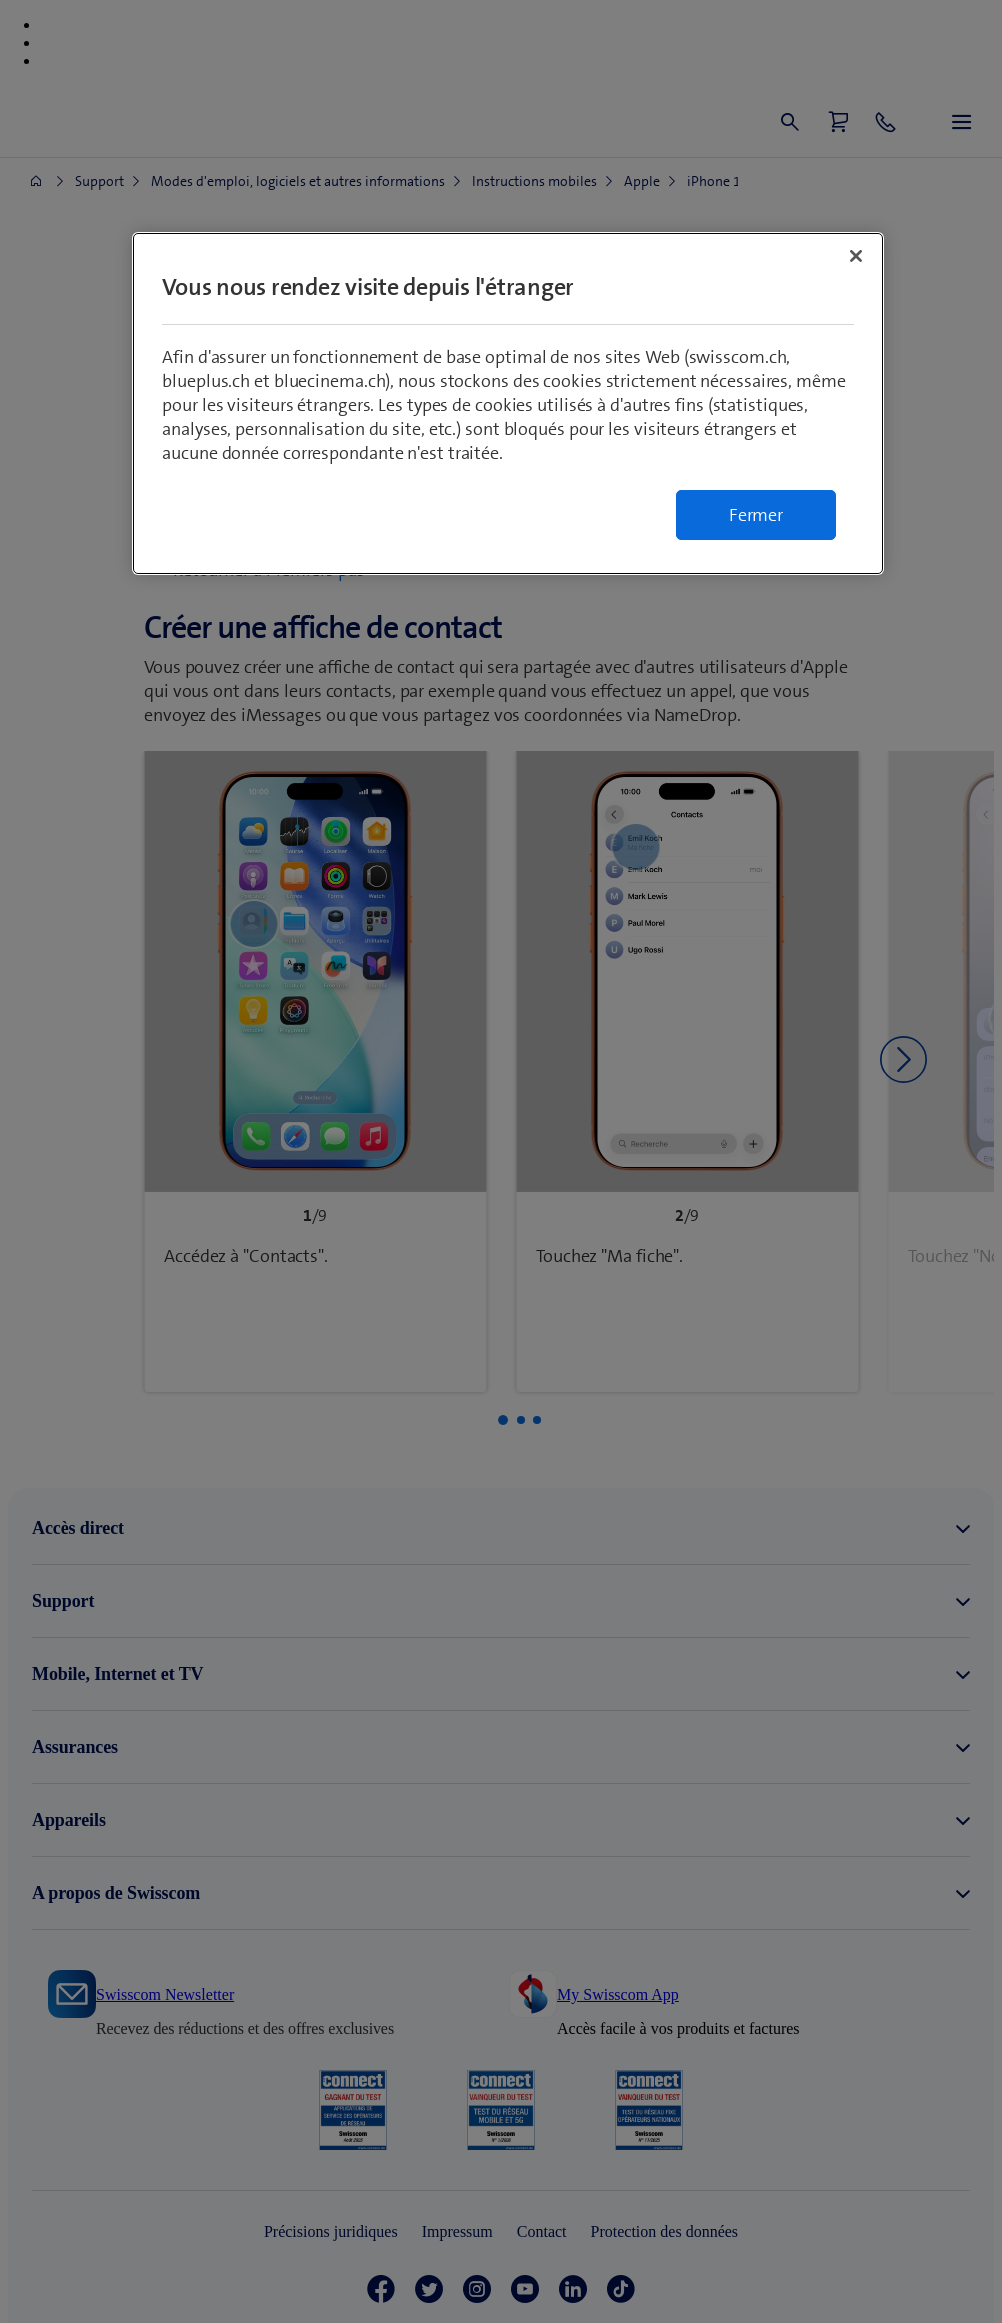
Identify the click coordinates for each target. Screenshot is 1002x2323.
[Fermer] (856, 256)
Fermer (756, 515)
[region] (508, 403)
